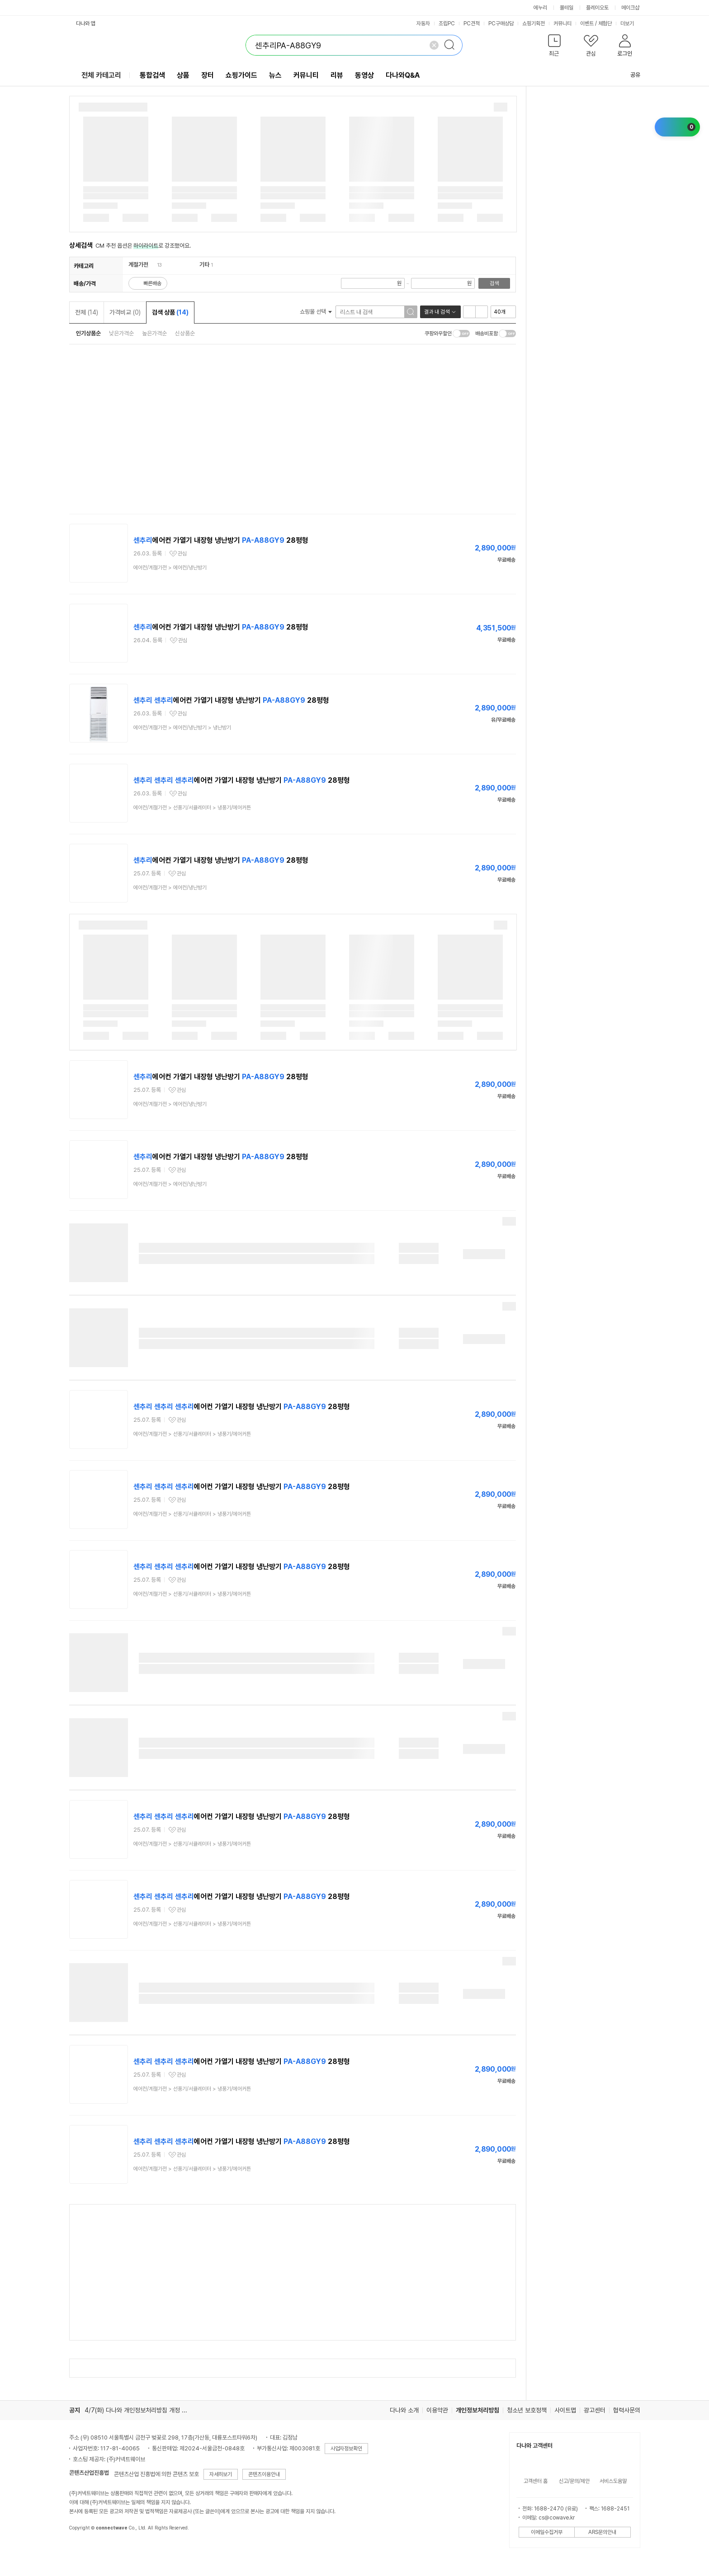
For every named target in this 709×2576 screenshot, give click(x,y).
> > (182, 727)
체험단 (605, 23)
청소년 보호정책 (527, 2410)
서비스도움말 (613, 2481)
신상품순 (185, 333)
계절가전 (138, 264)
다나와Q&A (403, 75)
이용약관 (437, 2410)
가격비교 (125, 312)
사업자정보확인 (346, 2448)
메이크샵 (630, 8)
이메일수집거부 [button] (546, 2532)
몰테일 (566, 8)
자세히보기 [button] (220, 2474)
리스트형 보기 (469, 312)
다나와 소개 (404, 2410)
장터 (207, 75)
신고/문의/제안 (574, 2481)
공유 (629, 75)
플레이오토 (597, 8)
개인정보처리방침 (477, 2410)
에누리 (540, 8)
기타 (204, 264)
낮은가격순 (121, 333)
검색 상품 (170, 312)
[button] (554, 47)
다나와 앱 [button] (85, 23)
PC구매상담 (501, 23)
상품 (183, 75)
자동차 (423, 23)
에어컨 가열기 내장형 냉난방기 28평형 (220, 540)
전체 (86, 312)
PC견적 (471, 23)
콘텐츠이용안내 (264, 2474)
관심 (182, 553)
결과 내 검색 (436, 312)
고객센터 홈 (536, 2481)
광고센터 (594, 2410)
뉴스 (275, 75)
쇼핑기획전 (533, 23)
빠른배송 (152, 283)
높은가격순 (154, 333)
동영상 (364, 75)
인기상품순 (88, 333)
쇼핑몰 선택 (316, 311)
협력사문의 (626, 2410)
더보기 (630, 23)
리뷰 (337, 75)
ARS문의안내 (602, 2532)
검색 (494, 283)
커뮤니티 (562, 23)
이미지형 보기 (481, 312)
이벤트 (587, 23)
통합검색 (152, 75)
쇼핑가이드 (241, 75)
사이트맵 (565, 2410)
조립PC (447, 23)
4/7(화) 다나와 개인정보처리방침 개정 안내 (139, 2410)
